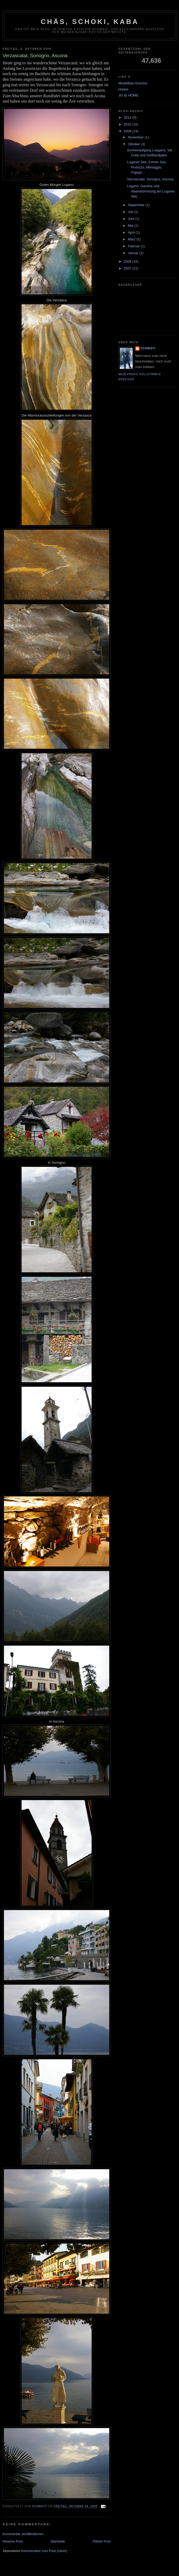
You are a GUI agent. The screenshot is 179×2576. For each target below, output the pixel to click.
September (137, 205)
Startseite (58, 2541)
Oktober (134, 144)
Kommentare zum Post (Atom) (44, 2551)
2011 (128, 117)
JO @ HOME (128, 95)
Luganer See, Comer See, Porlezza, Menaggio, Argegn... (147, 167)
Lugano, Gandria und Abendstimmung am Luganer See (151, 191)
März (132, 239)
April (132, 232)
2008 (128, 261)
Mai (131, 226)
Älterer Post (102, 2541)
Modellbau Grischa (132, 83)
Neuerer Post (13, 2541)
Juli (131, 212)
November (136, 137)
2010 (128, 124)
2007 (128, 268)
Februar (134, 246)
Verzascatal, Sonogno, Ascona (150, 179)
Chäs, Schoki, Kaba (90, 22)
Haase (123, 89)
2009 (128, 131)
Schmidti (148, 348)
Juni (131, 219)
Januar (133, 253)
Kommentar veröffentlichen (23, 2534)
